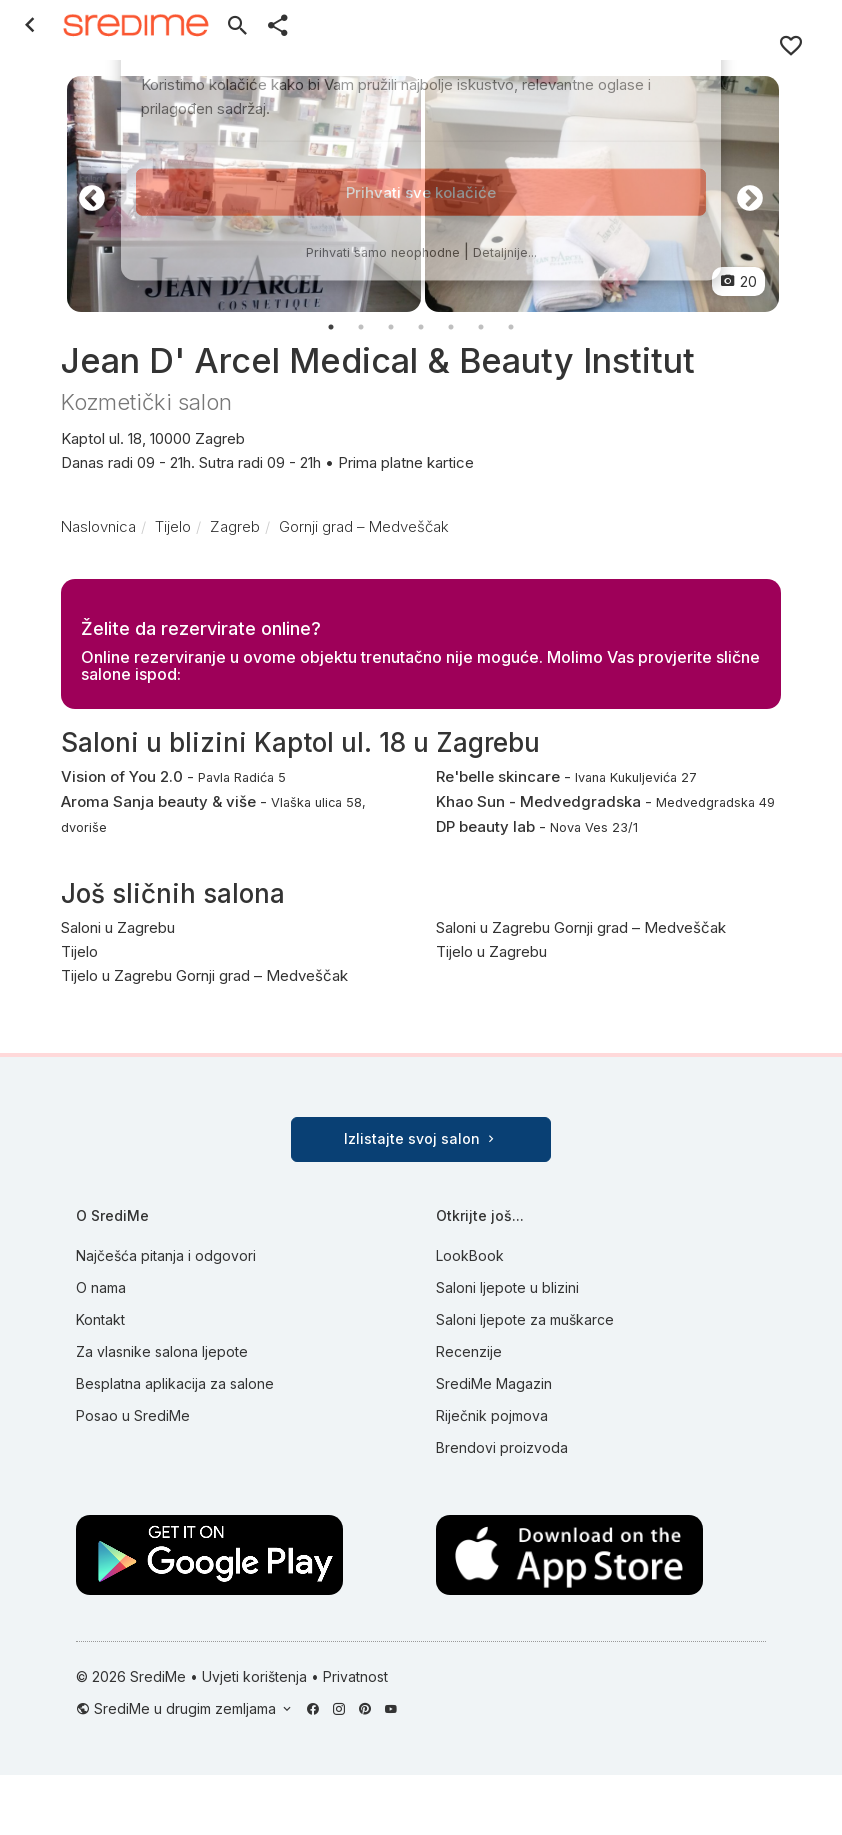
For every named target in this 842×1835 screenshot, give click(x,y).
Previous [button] (87, 194)
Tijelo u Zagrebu (491, 951)
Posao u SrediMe (133, 1415)
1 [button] (331, 327)
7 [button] (511, 327)
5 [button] (451, 327)
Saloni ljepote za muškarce (525, 1319)
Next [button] (745, 194)
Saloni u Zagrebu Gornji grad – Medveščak (581, 927)
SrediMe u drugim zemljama (187, 1708)
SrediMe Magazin (494, 1383)
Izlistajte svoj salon (421, 1138)
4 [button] (421, 327)
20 (738, 281)
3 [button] (391, 327)
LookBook (470, 1255)
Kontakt (100, 1319)
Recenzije (469, 1351)
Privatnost (355, 1676)
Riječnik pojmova (492, 1415)
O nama (101, 1287)
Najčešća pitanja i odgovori (166, 1255)
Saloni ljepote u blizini (507, 1287)
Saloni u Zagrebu (118, 927)
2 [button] (361, 327)
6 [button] (481, 327)
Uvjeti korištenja (254, 1676)
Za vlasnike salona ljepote (162, 1351)
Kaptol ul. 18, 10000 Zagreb (421, 452)
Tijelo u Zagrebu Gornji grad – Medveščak (204, 975)
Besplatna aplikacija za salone (175, 1383)
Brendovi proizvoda (502, 1447)
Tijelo (79, 951)
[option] (244, 194)
